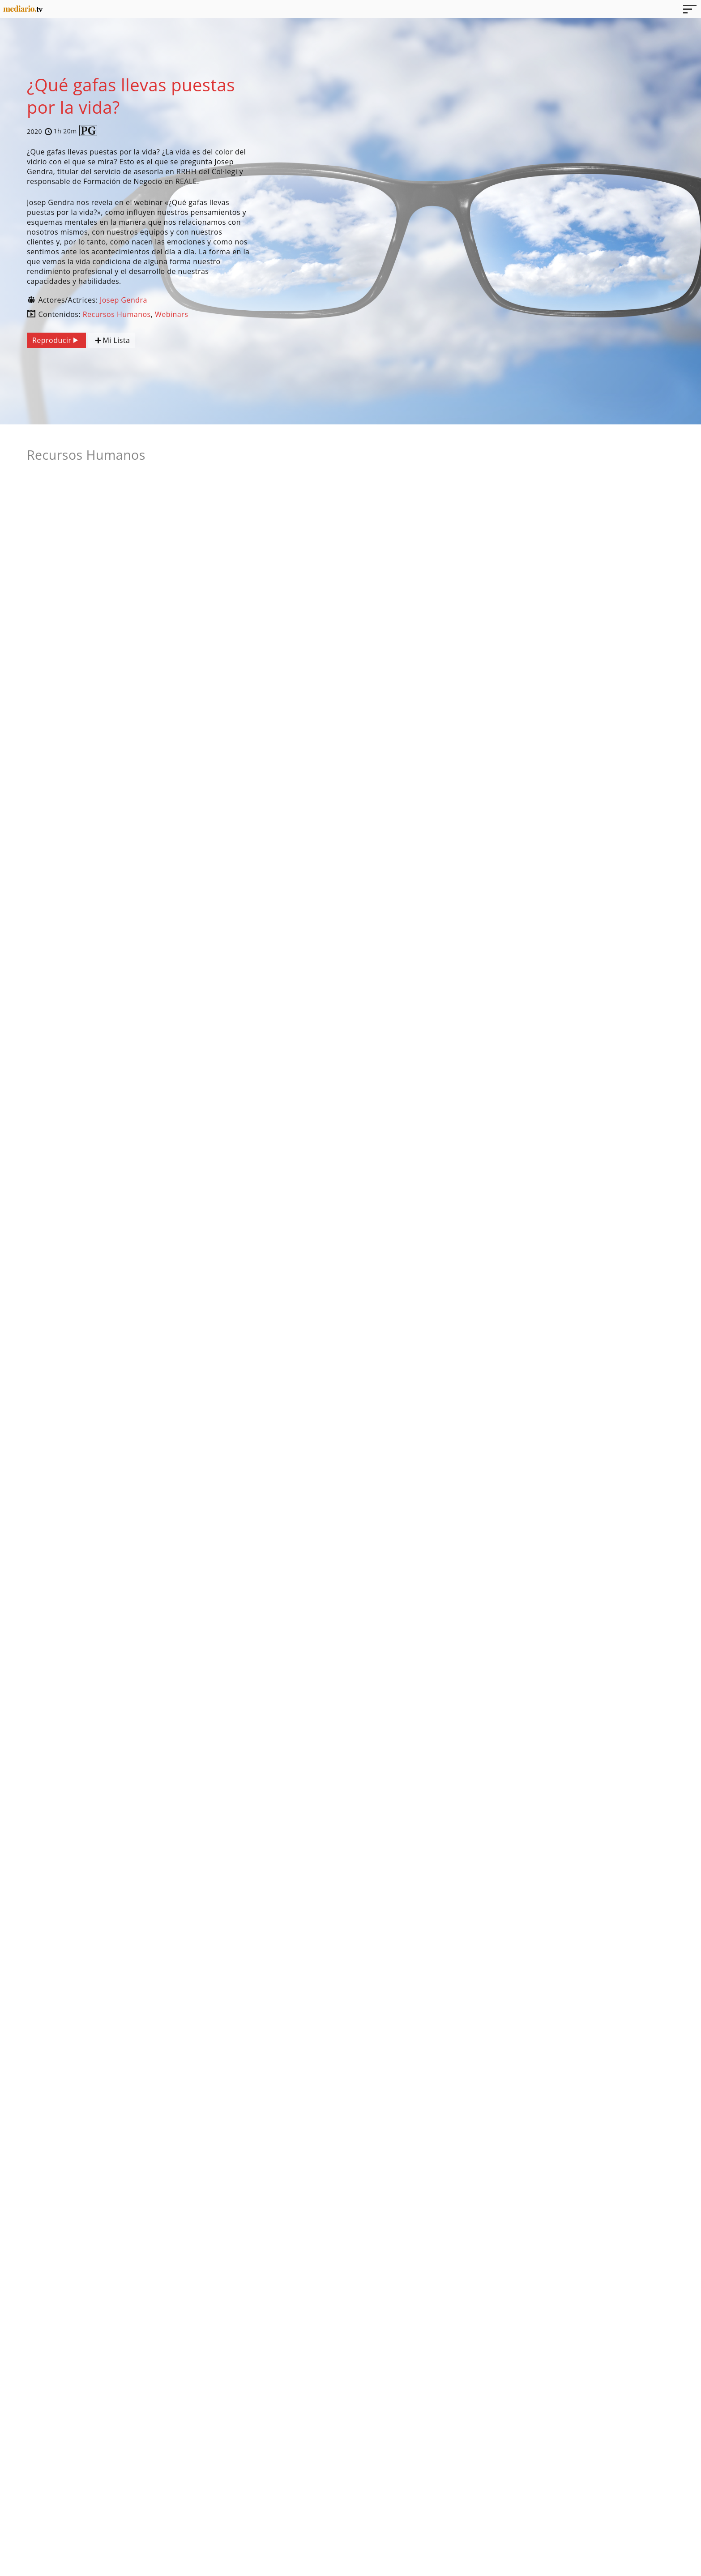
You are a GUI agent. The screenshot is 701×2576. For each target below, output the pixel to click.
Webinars (171, 314)
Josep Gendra (123, 300)
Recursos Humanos (117, 314)
